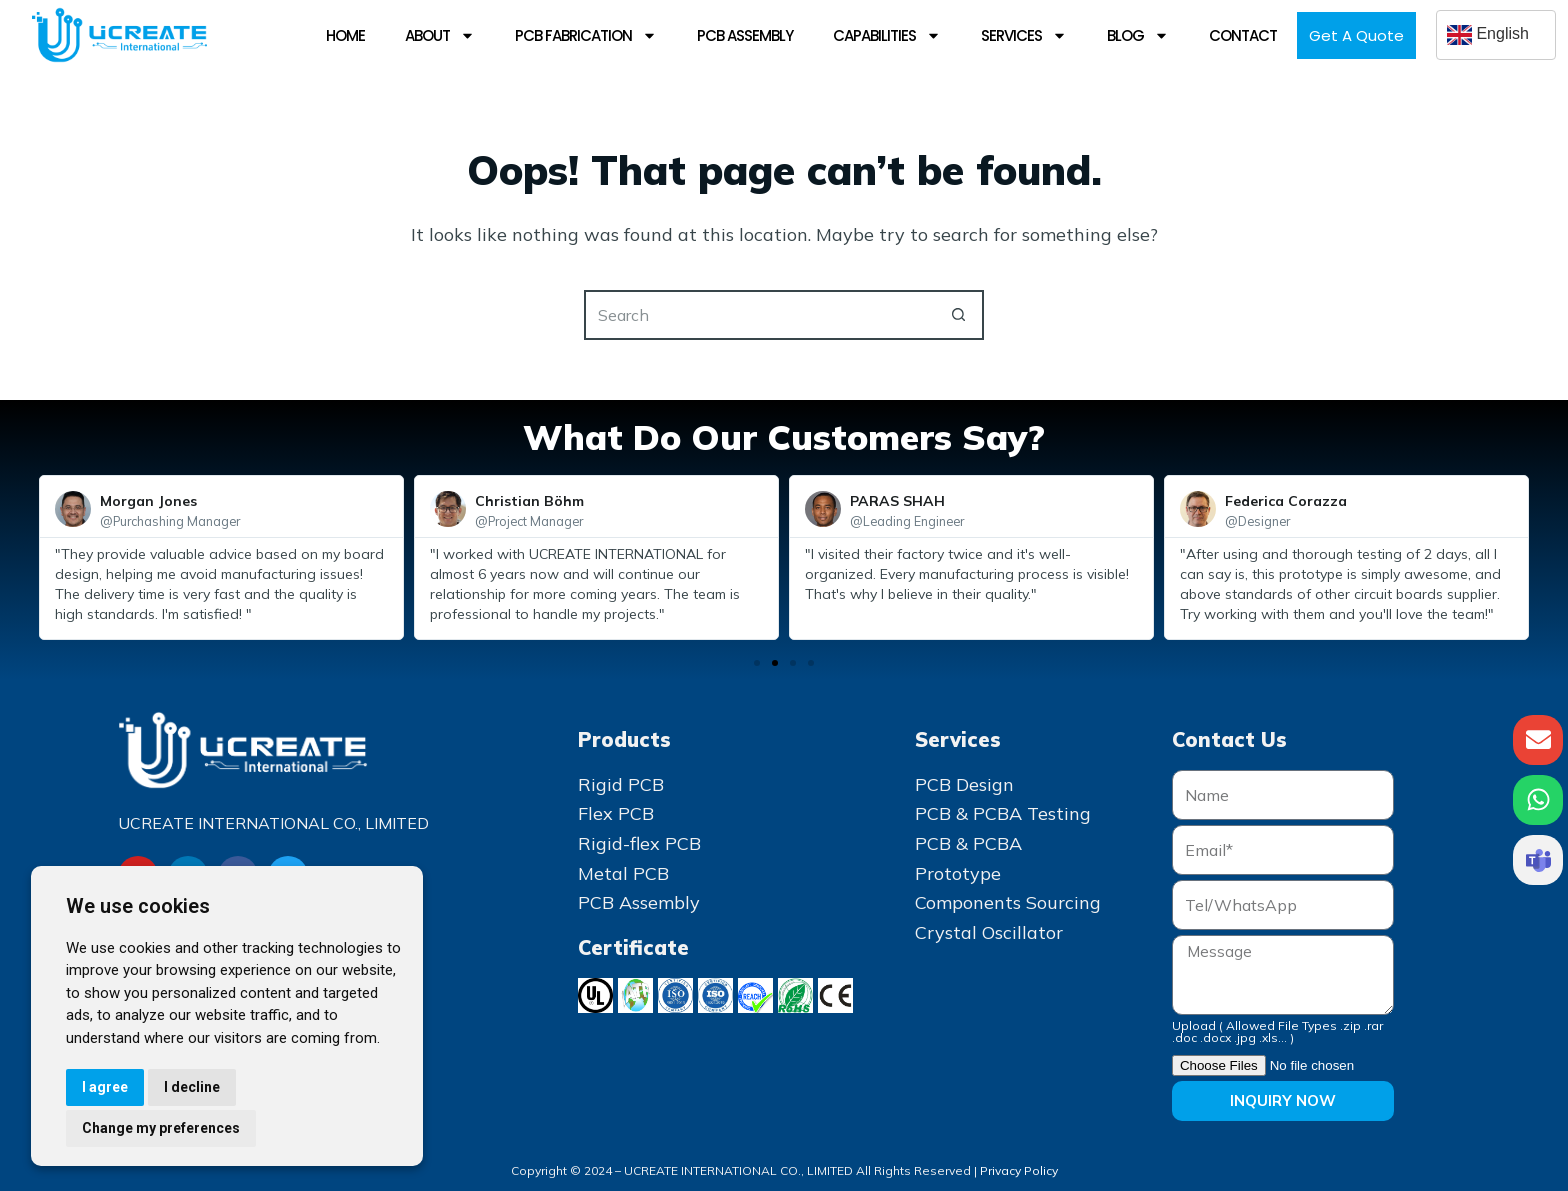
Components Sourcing (1008, 902)
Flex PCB (616, 813)
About (440, 35)
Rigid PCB (621, 784)
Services (1024, 35)
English (1488, 35)
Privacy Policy (1019, 1170)
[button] (757, 663)
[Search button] (959, 315)
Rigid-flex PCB (639, 843)
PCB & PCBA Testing (1003, 813)
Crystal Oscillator (989, 932)
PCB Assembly (745, 35)
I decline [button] (192, 1087)
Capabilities (887, 35)
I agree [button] (105, 1087)
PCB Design (964, 784)
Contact (1243, 35)
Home (345, 35)
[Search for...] (759, 315)
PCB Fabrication (586, 35)
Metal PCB (623, 873)
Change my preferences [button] (161, 1128)
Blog (1138, 35)
